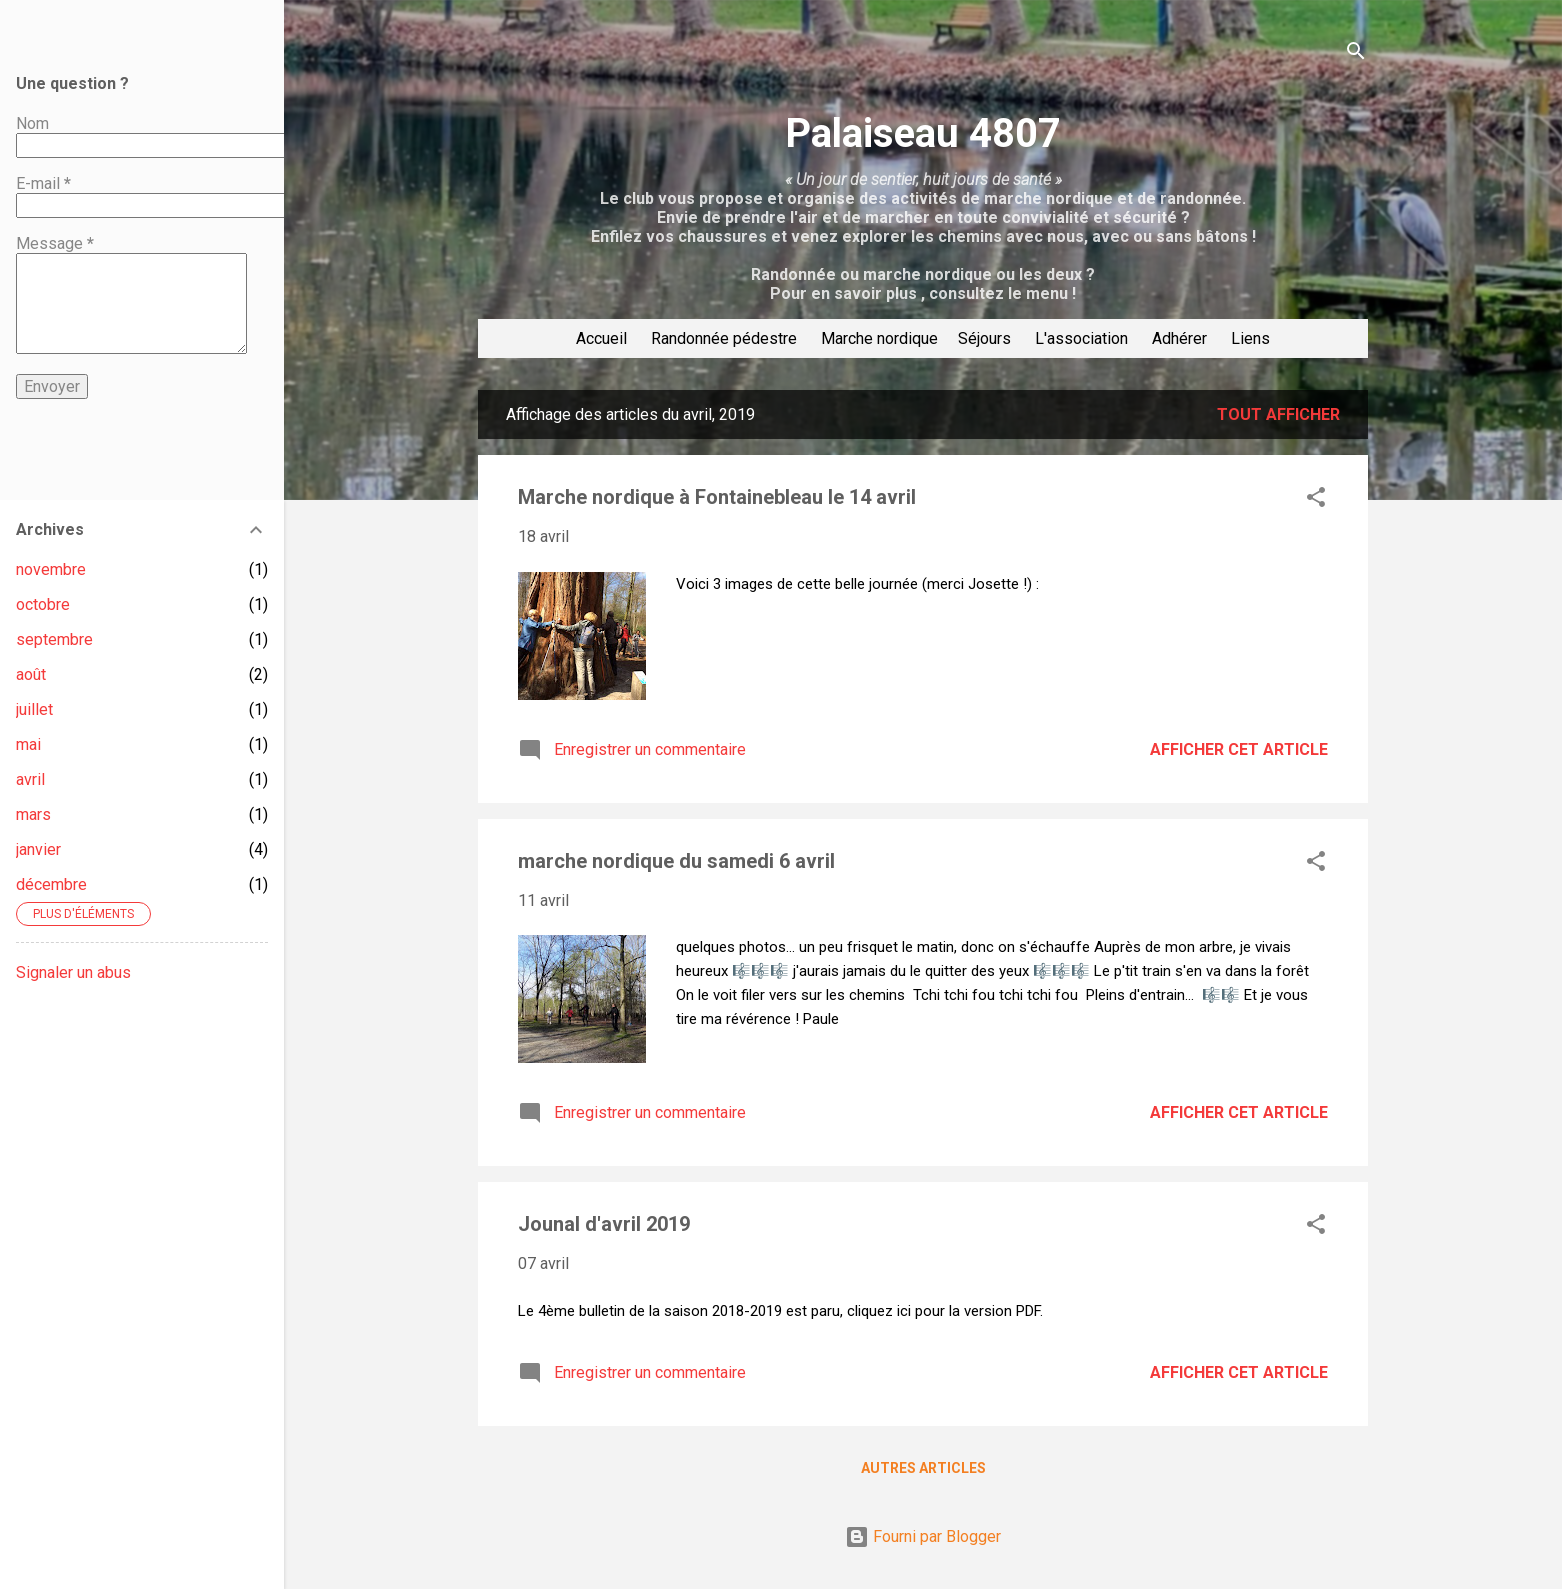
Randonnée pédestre (724, 338)
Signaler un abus (73, 972)
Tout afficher (1278, 414)
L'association (1081, 338)
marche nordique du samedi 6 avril (676, 861)
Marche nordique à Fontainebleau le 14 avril (717, 497)
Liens (1250, 338)
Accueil (601, 338)
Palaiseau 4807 (923, 133)
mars (33, 814)
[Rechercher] (1356, 54)
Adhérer (1179, 338)
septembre (54, 639)
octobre (43, 604)
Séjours (984, 338)
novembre (51, 569)
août (31, 674)
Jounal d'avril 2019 (604, 1224)
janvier (38, 849)
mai (28, 744)
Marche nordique (879, 338)
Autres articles (923, 1468)
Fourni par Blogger (923, 1536)
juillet (34, 709)
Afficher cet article (1239, 749)
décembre (51, 884)
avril (30, 779)
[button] (1316, 500)
